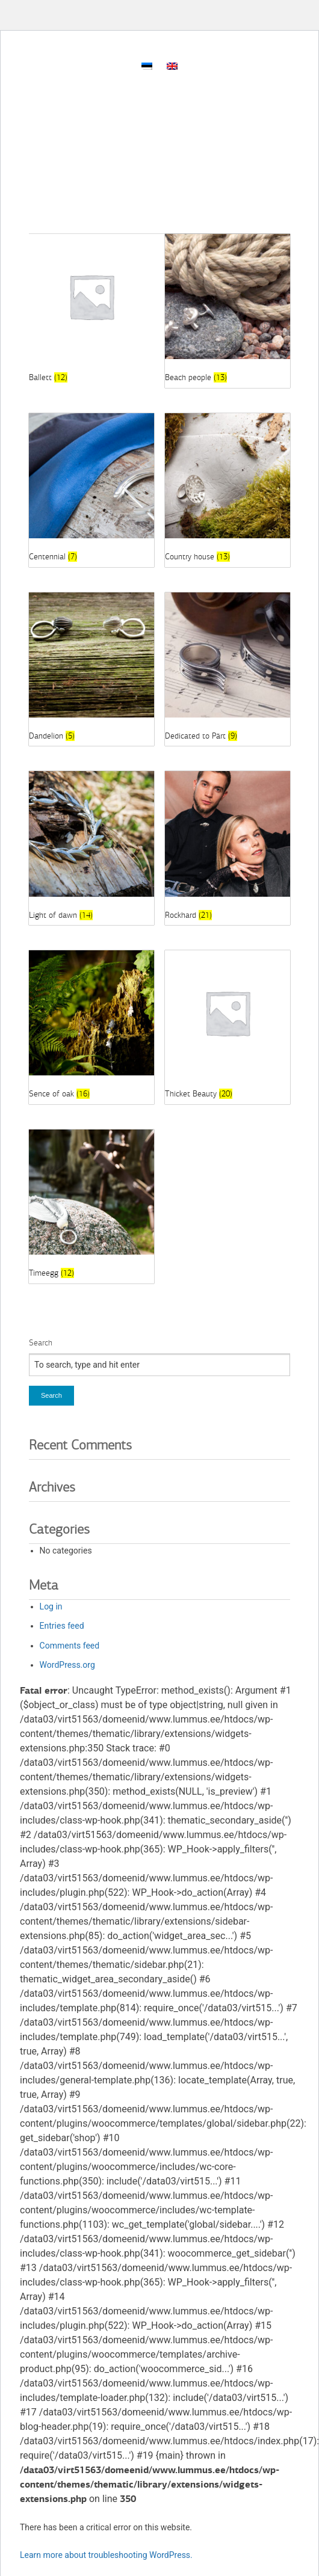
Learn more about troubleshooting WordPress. (106, 2555)
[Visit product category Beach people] (227, 311)
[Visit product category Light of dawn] (91, 848)
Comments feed (70, 1645)
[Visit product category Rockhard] (227, 848)
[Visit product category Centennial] (91, 490)
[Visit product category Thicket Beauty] (227, 1027)
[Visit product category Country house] (227, 490)
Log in (51, 1606)
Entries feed (62, 1626)
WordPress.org (67, 1665)
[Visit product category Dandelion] (91, 669)
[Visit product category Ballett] (91, 311)
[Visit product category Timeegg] (91, 1206)
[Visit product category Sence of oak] (91, 1027)
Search (40, 1343)
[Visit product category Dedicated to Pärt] (227, 669)
